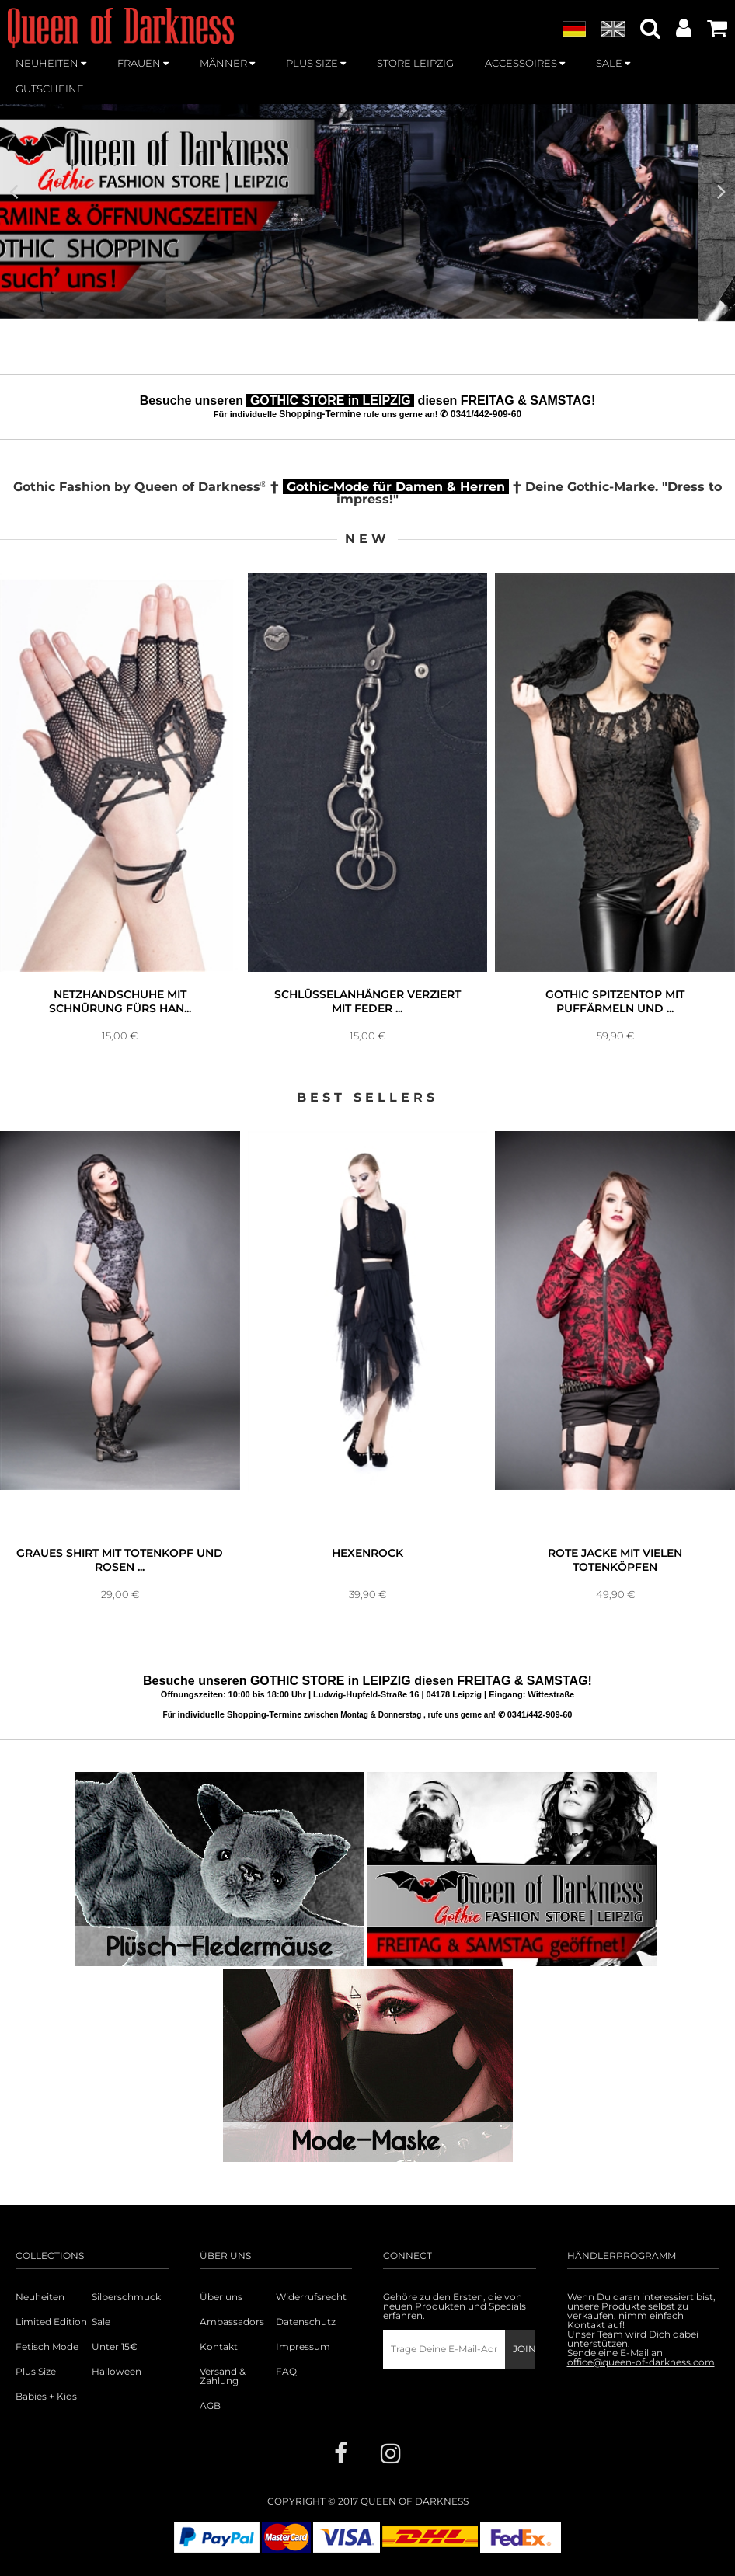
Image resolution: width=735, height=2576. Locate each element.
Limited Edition (51, 2322)
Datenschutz (306, 2322)
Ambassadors (230, 2322)
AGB (210, 2406)
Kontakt (219, 2346)
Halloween (116, 2371)
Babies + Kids (46, 2396)
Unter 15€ (115, 2346)
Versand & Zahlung (223, 2376)
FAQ (286, 2371)
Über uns (221, 2297)
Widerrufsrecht (311, 2297)
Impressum (303, 2346)
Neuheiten (40, 2297)
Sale (101, 2322)
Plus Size (36, 2371)
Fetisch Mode (47, 2346)
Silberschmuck (126, 2297)
